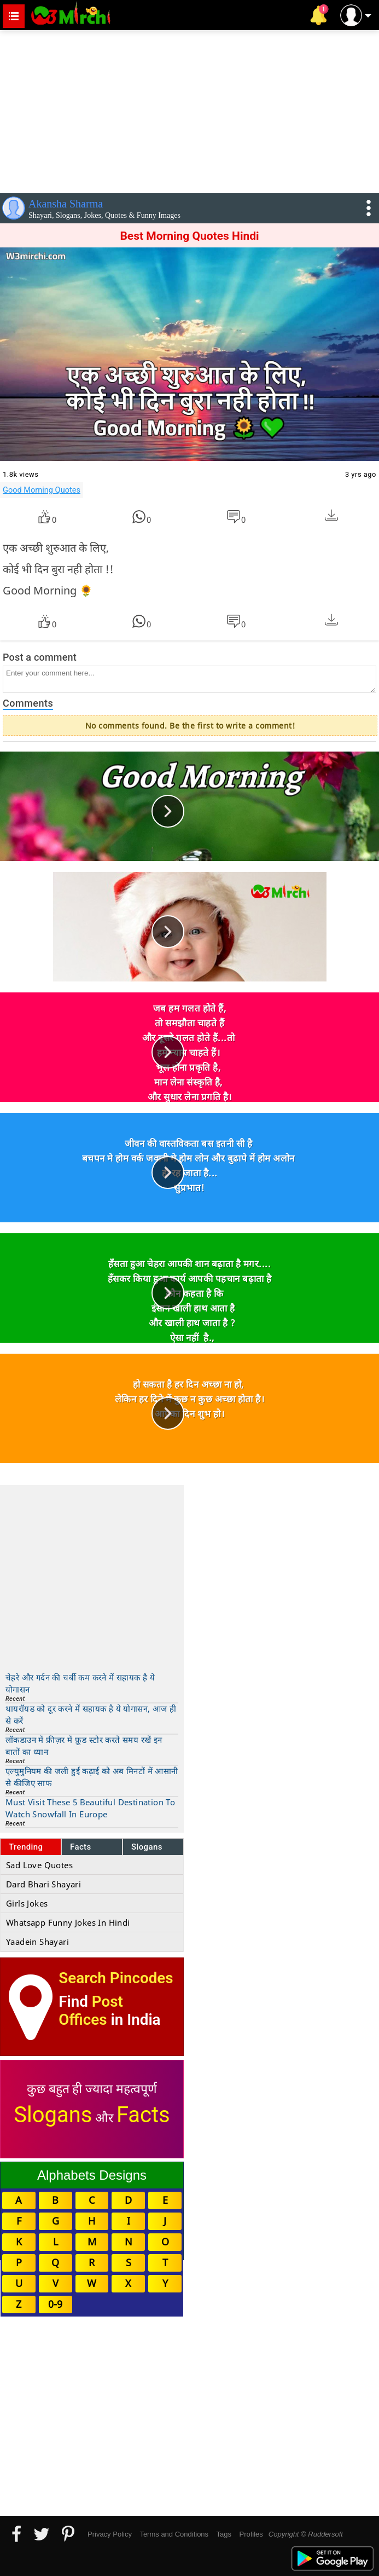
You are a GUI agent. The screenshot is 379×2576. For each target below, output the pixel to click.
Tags (224, 2534)
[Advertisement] (189, 109)
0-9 (55, 2304)
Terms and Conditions (173, 2534)
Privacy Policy (110, 2534)
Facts (80, 1847)
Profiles (251, 2534)
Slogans (146, 1847)
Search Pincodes (116, 1978)
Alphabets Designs (92, 2175)
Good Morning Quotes (41, 490)
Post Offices (91, 2010)
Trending (26, 1847)
